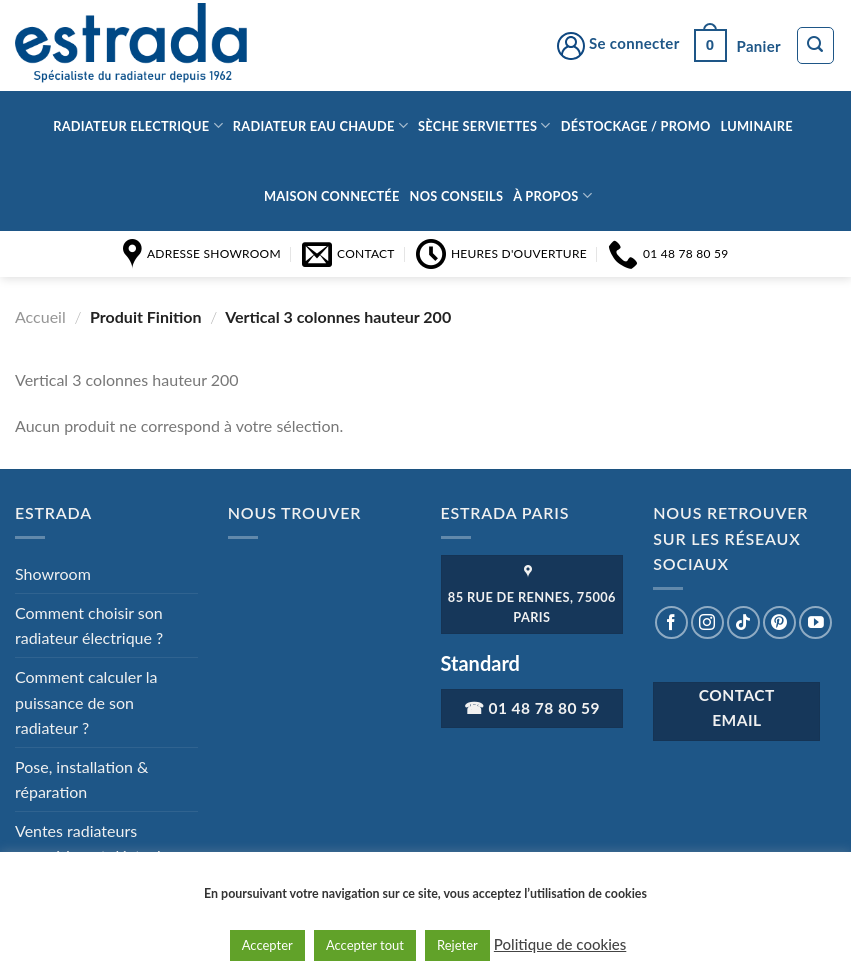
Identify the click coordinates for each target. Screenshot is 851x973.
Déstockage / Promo (636, 126)
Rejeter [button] (457, 945)
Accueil (40, 316)
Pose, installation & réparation (82, 779)
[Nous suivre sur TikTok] (743, 622)
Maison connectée (332, 196)
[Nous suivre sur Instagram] (707, 622)
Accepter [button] (267, 945)
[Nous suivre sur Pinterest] (779, 622)
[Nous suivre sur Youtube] (815, 622)
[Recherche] (816, 46)
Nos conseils (457, 196)
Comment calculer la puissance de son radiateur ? (86, 702)
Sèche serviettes (484, 125)
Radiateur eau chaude (320, 125)
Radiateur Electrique (138, 125)
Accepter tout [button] (365, 945)
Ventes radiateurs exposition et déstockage (102, 843)
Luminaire (757, 126)
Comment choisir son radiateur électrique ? (89, 625)
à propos (552, 195)
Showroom (53, 573)
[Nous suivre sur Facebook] (671, 622)
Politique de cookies (560, 944)
